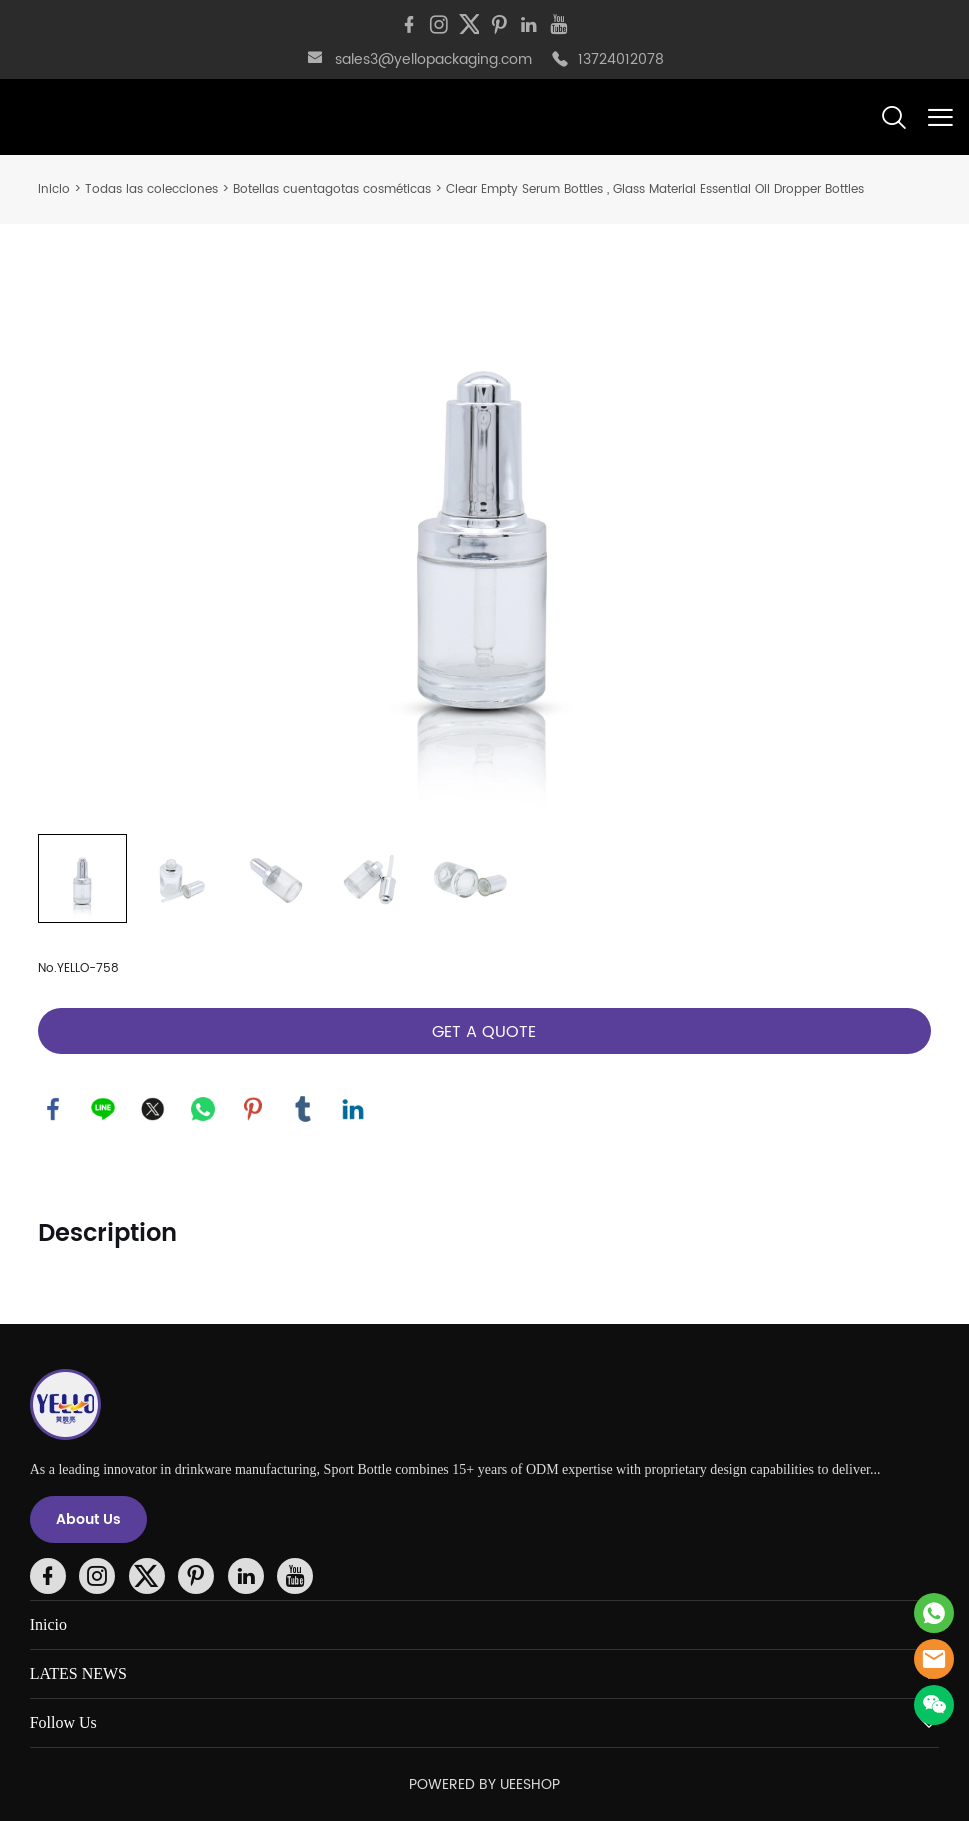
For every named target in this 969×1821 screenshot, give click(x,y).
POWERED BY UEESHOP (484, 1784)
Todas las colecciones (151, 189)
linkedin (353, 1109)
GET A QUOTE (484, 1032)
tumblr (303, 1109)
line (103, 1109)
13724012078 (621, 59)
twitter (153, 1109)
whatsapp (203, 1109)
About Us (88, 1519)
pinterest (253, 1109)
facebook (53, 1109)
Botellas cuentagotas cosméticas (332, 189)
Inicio (54, 189)
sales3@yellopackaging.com (433, 59)
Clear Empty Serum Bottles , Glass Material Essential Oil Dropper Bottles (655, 189)
